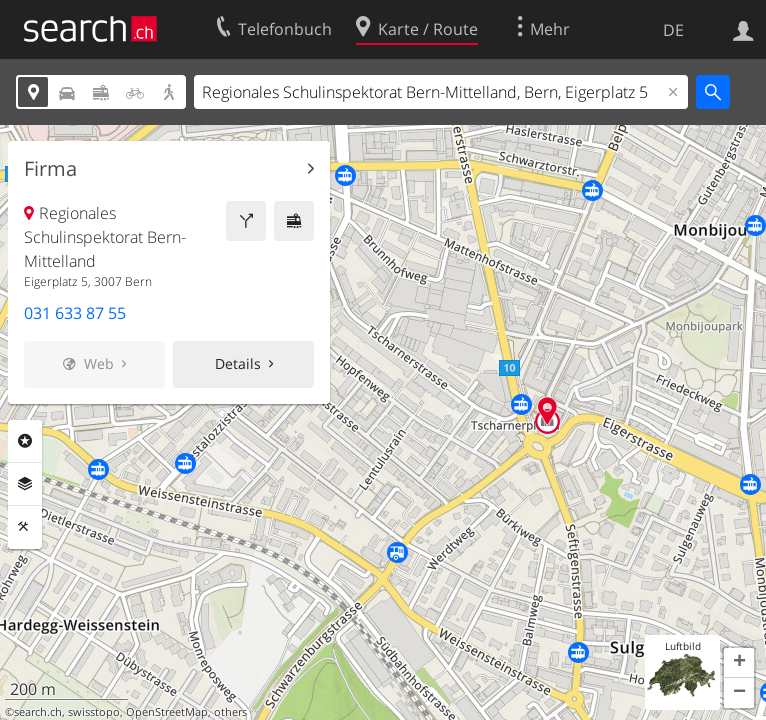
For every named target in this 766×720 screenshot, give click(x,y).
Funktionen (25, 527)
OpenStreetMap (167, 712)
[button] (739, 663)
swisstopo (94, 712)
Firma (50, 169)
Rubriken (25, 441)
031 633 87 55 (75, 313)
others (230, 712)
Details (238, 363)
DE (673, 30)
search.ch (38, 712)
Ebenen (25, 484)
